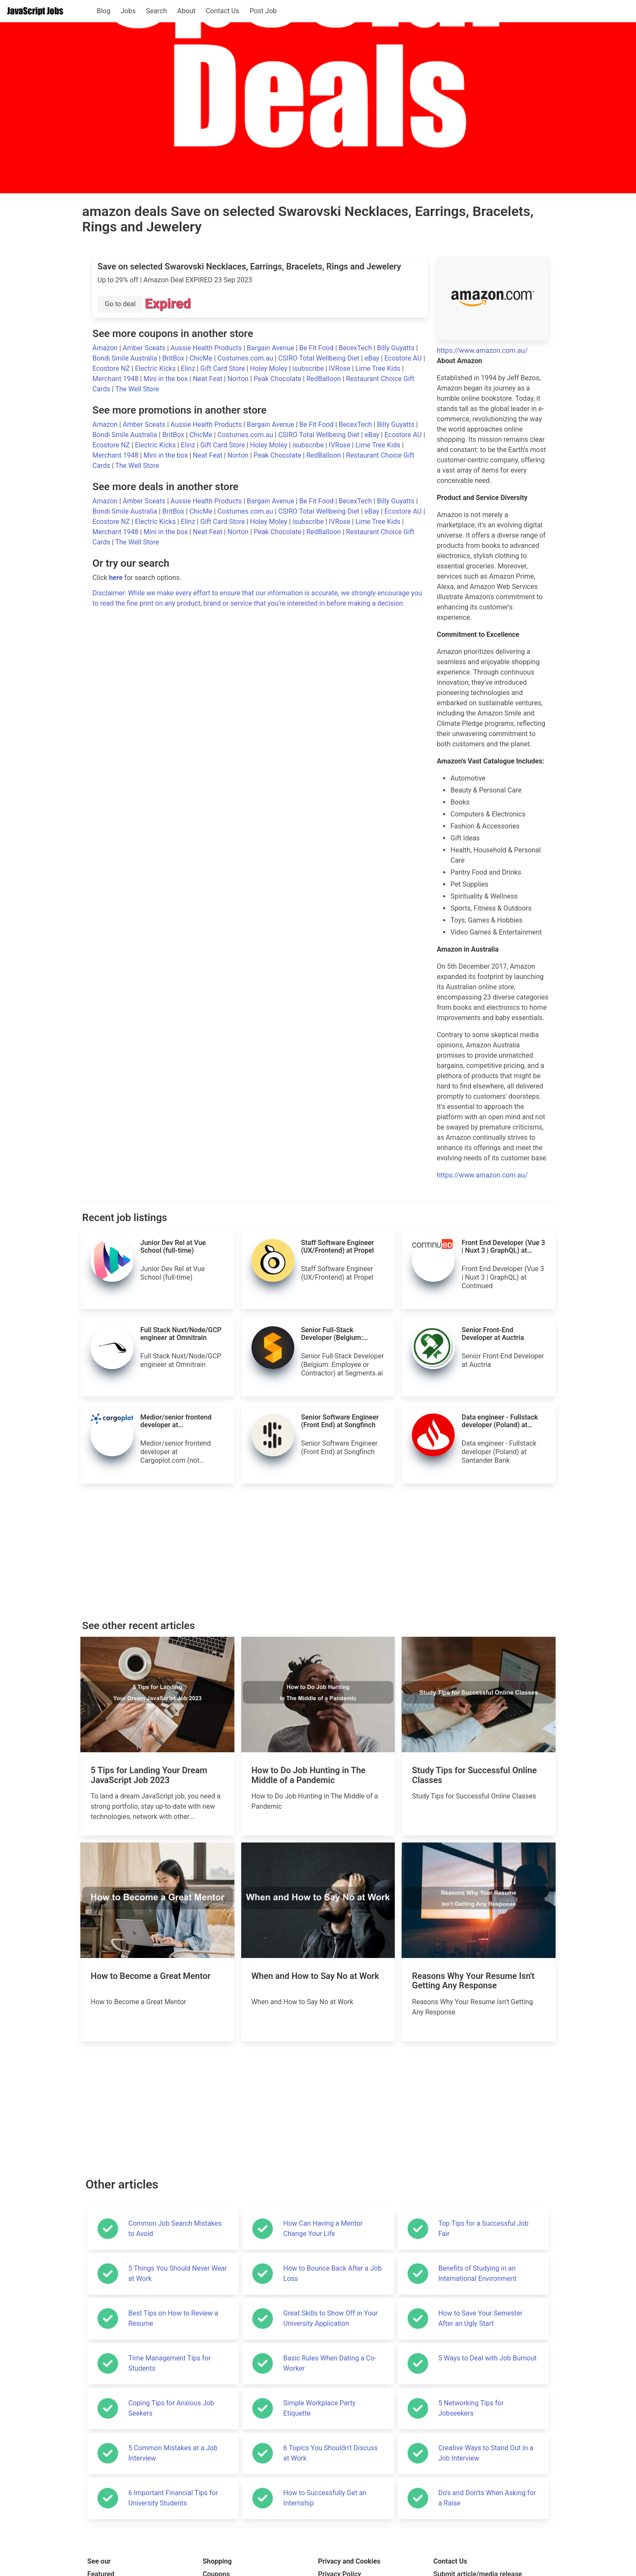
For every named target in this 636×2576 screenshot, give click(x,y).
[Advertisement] (318, 1552)
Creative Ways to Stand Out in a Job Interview (485, 2453)
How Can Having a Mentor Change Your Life (322, 2228)
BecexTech (356, 348)
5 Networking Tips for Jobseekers (471, 2408)
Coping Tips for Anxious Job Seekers (171, 2408)
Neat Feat (208, 379)
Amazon (105, 348)
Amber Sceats (145, 348)
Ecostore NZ (112, 368)
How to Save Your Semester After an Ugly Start (480, 2318)
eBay (372, 358)
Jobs (128, 11)
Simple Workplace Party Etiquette (319, 2408)
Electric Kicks (156, 368)
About (186, 11)
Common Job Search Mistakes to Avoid (175, 2228)
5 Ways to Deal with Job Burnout (487, 2358)
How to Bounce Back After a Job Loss (332, 2273)
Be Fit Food (317, 348)
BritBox (174, 358)
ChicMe (201, 358)
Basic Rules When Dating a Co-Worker (329, 2363)
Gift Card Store (223, 368)
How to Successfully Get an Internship (325, 2498)
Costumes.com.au (246, 358)
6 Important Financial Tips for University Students (173, 2498)
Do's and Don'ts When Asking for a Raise (487, 2498)
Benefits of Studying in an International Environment (477, 2273)
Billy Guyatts (396, 348)
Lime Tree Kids (378, 368)
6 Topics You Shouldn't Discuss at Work (330, 2453)
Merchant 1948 (116, 379)
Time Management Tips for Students (169, 2363)
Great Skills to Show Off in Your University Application (330, 2318)
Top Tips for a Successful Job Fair (483, 2228)
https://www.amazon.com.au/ (482, 350)
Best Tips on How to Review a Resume (173, 2318)
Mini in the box (166, 379)
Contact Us (223, 11)
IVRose (340, 368)
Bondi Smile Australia (125, 358)
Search (156, 11)
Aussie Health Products (207, 348)
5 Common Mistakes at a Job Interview (173, 2453)
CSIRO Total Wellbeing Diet (319, 358)
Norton (239, 379)
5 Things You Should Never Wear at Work (177, 2273)
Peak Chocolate (278, 379)
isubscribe (309, 368)
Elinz (189, 368)
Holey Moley (269, 368)
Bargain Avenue (271, 348)
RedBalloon (324, 379)
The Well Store (137, 389)
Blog (103, 11)
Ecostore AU (404, 358)
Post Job (263, 11)
